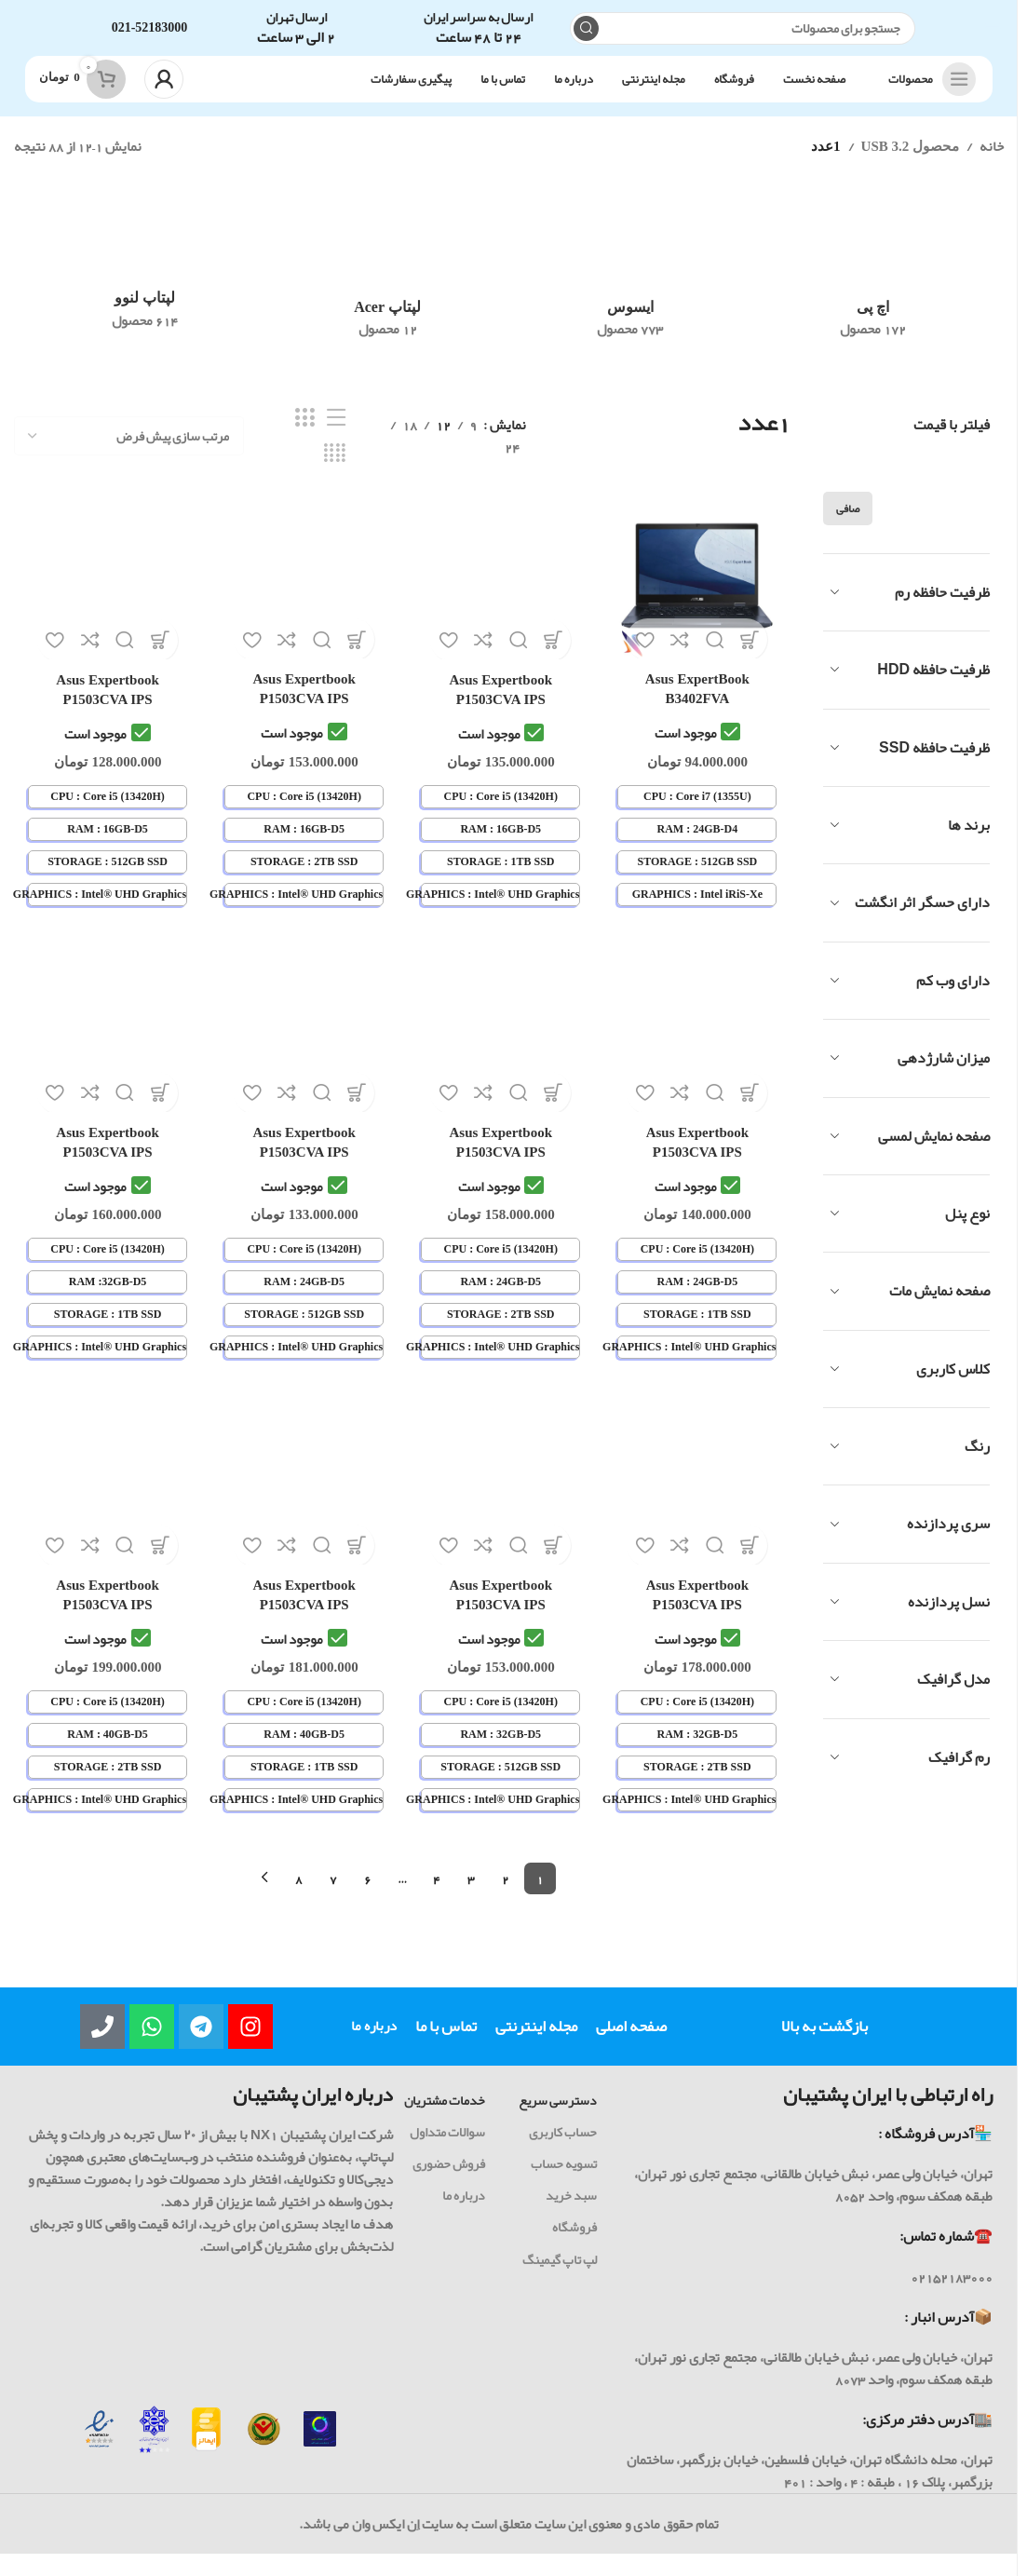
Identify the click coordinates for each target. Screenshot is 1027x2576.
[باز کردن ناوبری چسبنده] (927, 97)
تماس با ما (446, 2042)
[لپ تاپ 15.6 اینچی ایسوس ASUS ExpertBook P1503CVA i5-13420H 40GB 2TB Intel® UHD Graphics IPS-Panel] (104, 1505)
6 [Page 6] (368, 1894)
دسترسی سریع (558, 2116)
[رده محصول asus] (631, 290)
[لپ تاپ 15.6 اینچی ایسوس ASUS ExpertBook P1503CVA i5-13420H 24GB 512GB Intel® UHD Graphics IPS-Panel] (303, 1049)
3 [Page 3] (471, 1894)
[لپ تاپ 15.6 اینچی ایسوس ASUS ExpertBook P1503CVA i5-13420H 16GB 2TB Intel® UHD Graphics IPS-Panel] (303, 594)
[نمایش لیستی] (336, 437)
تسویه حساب (564, 2180)
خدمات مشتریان (444, 2116)
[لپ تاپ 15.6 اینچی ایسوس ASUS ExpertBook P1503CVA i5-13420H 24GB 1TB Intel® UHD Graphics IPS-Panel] (701, 1049)
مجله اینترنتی (536, 2042)
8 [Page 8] (299, 1894)
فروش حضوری (448, 2180)
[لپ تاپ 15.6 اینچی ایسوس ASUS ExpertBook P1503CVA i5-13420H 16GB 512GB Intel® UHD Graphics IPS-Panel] (104, 594)
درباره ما (374, 2042)
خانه (992, 165)
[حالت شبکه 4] (334, 472)
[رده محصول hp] (873, 290)
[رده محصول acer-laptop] (388, 290)
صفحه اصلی (631, 2042)
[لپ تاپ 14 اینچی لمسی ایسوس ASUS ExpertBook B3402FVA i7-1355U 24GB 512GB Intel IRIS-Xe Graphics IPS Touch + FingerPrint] (701, 594)
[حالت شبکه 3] (304, 437)
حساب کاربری (563, 2148)
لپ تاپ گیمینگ (559, 2275)
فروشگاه (574, 2243)
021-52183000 (150, 37)
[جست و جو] (742, 37)
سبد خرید (571, 2212)
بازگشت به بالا (824, 2042)
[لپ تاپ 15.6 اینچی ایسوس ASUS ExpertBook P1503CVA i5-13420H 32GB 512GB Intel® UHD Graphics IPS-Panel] (502, 1505)
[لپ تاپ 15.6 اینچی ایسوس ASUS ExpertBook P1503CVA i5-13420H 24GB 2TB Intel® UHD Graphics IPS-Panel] (502, 1049)
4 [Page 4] (436, 1894)
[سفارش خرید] (129, 454)
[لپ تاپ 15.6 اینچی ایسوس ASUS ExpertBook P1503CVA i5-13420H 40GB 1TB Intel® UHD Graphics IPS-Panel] (303, 1505)
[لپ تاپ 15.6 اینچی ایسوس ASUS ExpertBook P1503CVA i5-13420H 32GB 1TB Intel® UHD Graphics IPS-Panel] (104, 1049)
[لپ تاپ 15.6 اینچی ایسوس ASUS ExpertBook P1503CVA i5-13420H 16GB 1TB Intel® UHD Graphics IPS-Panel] (502, 594)
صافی (847, 527)
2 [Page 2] (505, 1894)
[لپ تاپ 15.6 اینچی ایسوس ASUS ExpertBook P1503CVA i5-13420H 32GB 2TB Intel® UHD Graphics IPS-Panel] (701, 1505)
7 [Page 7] (333, 1894)
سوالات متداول (447, 2148)
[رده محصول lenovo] (145, 286)
